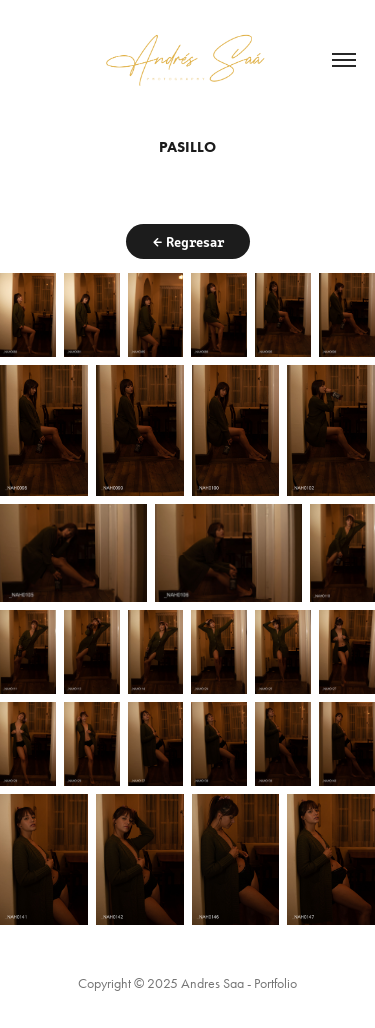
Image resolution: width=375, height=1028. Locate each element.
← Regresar (188, 241)
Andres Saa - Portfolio (239, 983)
